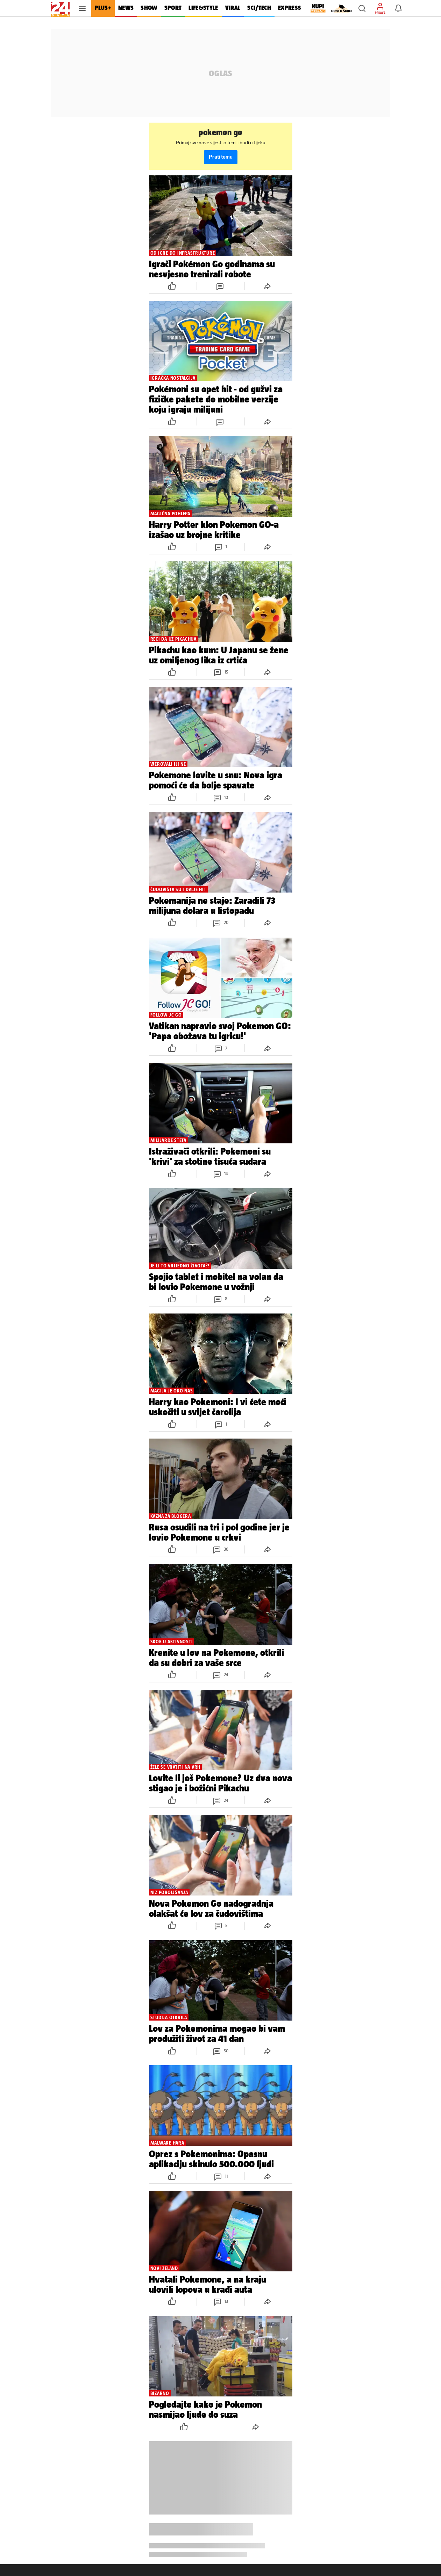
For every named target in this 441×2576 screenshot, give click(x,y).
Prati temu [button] (221, 157)
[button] (362, 8)
